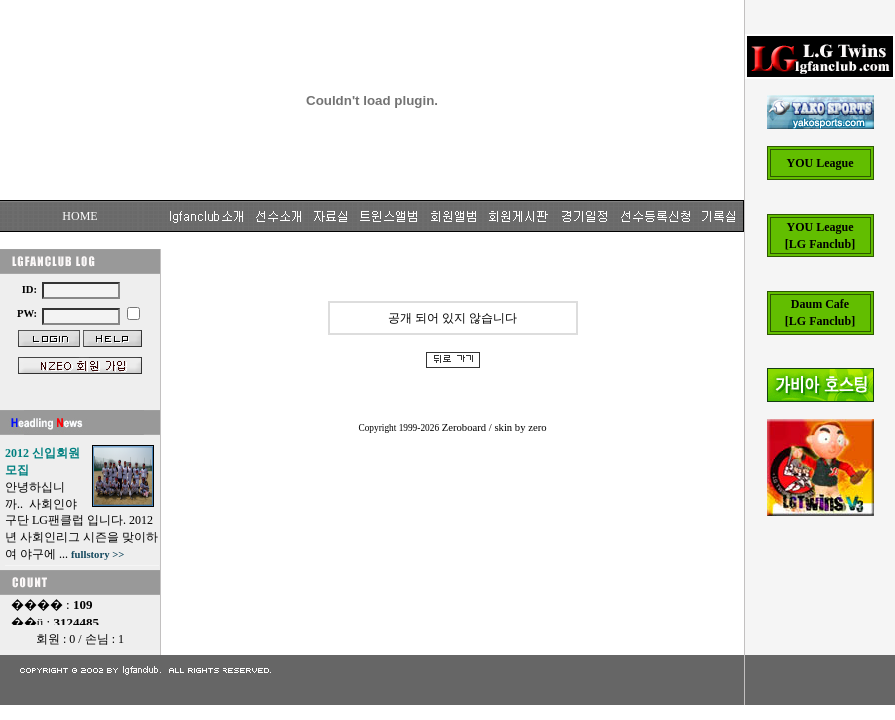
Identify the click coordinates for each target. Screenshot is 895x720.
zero (537, 427)
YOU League (820, 163)
